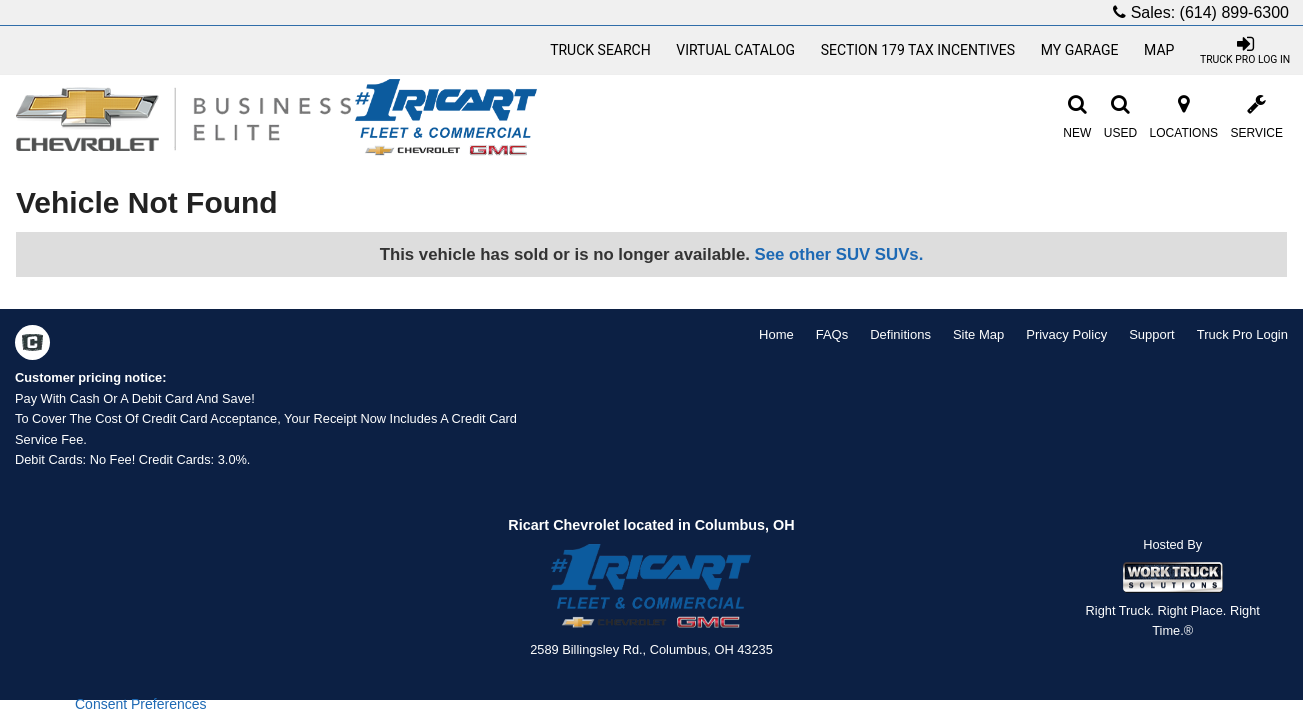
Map (1159, 50)
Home (776, 334)
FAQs (832, 334)
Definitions (900, 334)
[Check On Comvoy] (32, 345)
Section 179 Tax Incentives (918, 50)
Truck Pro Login (1242, 334)
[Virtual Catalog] (736, 50)
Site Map (978, 334)
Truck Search (600, 50)
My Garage (1080, 50)
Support (1152, 334)
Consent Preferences (141, 704)
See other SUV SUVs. (839, 254)
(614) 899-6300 (1234, 12)
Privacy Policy (1066, 334)
